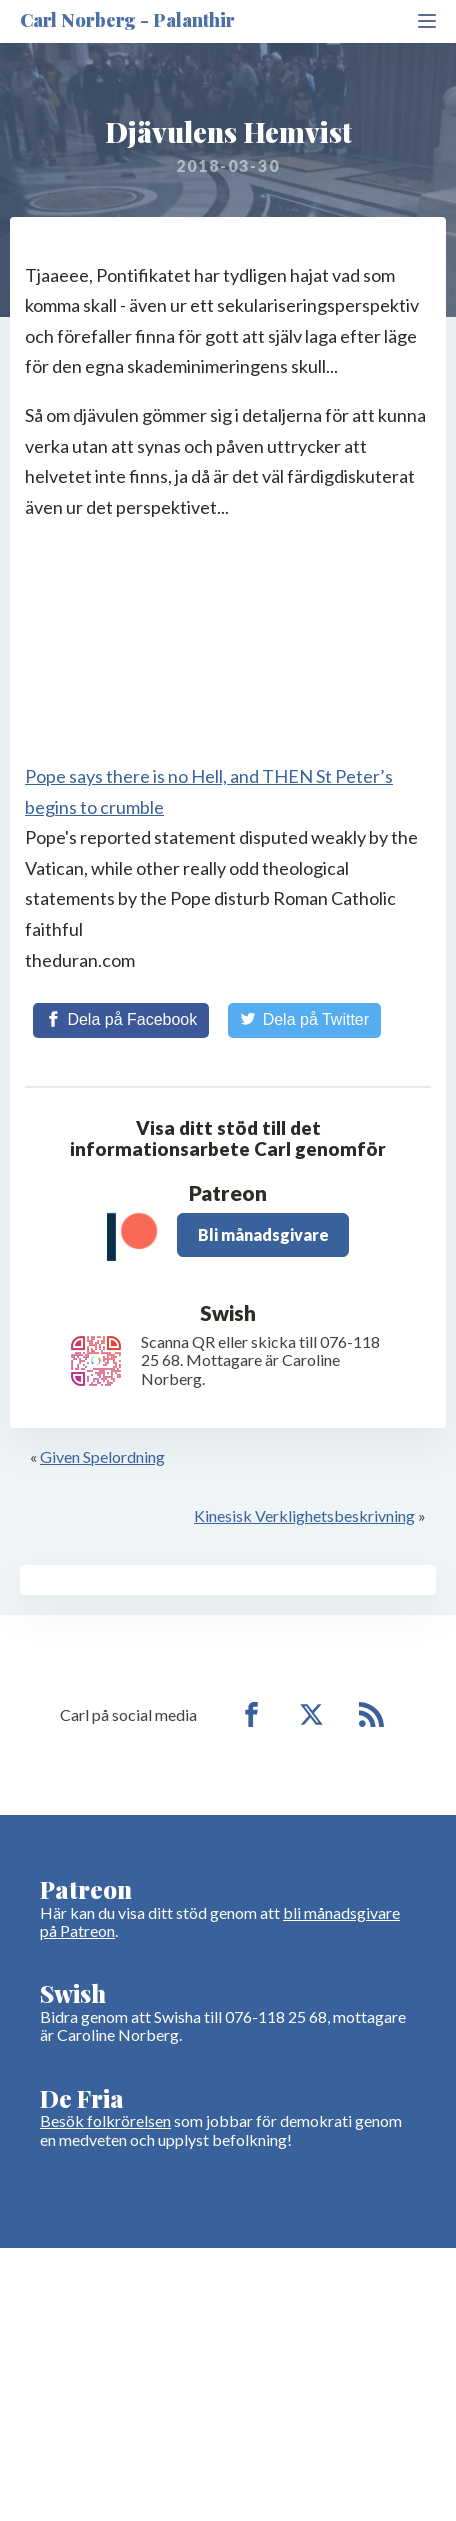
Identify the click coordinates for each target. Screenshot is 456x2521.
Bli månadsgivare (263, 1234)
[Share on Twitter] (304, 1020)
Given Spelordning (102, 1456)
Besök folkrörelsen (105, 2120)
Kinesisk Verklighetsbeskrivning (304, 1515)
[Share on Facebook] (121, 1020)
